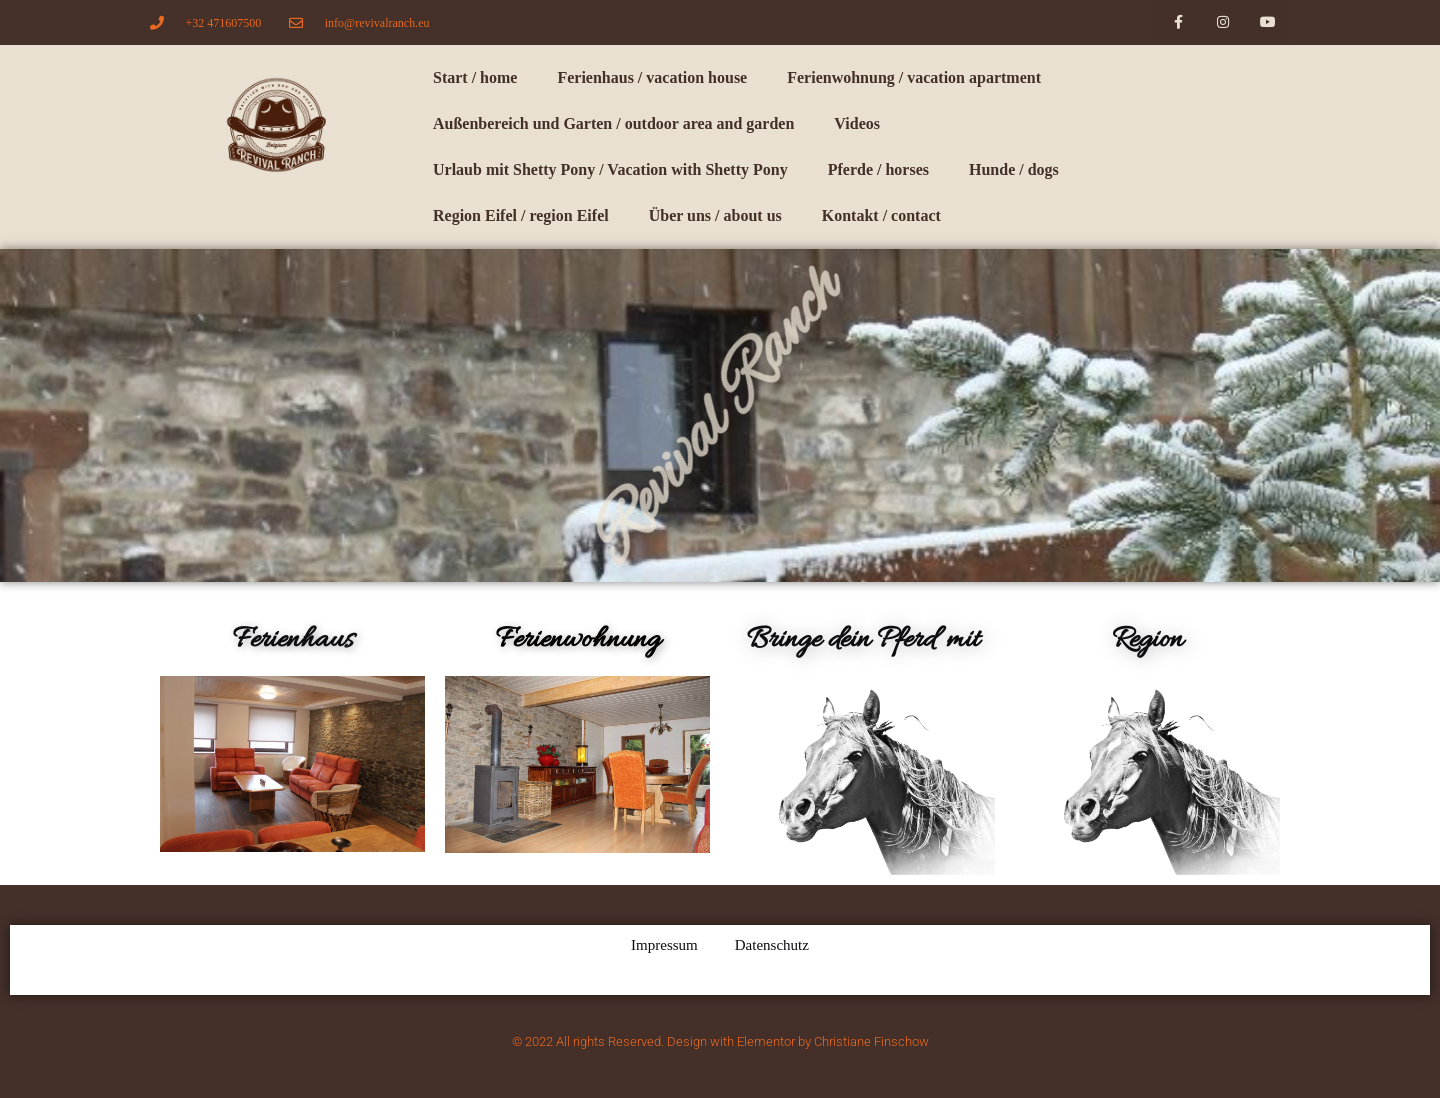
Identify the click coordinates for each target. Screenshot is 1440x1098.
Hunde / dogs (1014, 169)
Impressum (664, 945)
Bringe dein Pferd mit (863, 640)
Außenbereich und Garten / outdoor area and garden (613, 123)
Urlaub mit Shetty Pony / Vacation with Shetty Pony (610, 169)
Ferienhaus (293, 640)
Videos (857, 123)
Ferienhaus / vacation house (652, 77)
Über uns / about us (715, 215)
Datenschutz (772, 945)
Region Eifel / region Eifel (521, 215)
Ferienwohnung (578, 640)
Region (1147, 640)
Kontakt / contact (881, 215)
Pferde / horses (878, 169)
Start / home (475, 77)
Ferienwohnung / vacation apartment (914, 77)
